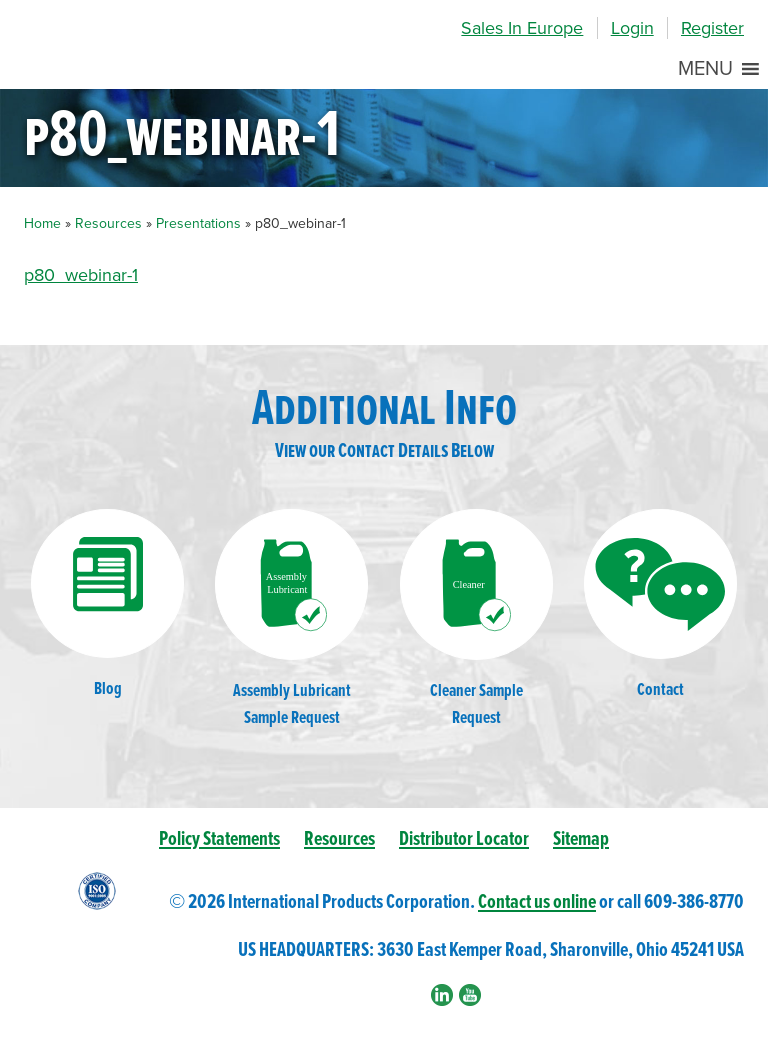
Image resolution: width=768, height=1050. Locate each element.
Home (42, 223)
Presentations (198, 223)
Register (712, 28)
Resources (108, 223)
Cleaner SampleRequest (476, 619)
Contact (660, 605)
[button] (705, 69)
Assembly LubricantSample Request (291, 619)
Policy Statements (219, 839)
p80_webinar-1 (81, 275)
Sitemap (581, 839)
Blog (107, 604)
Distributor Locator (464, 839)
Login (632, 28)
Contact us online (537, 902)
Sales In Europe (522, 28)
